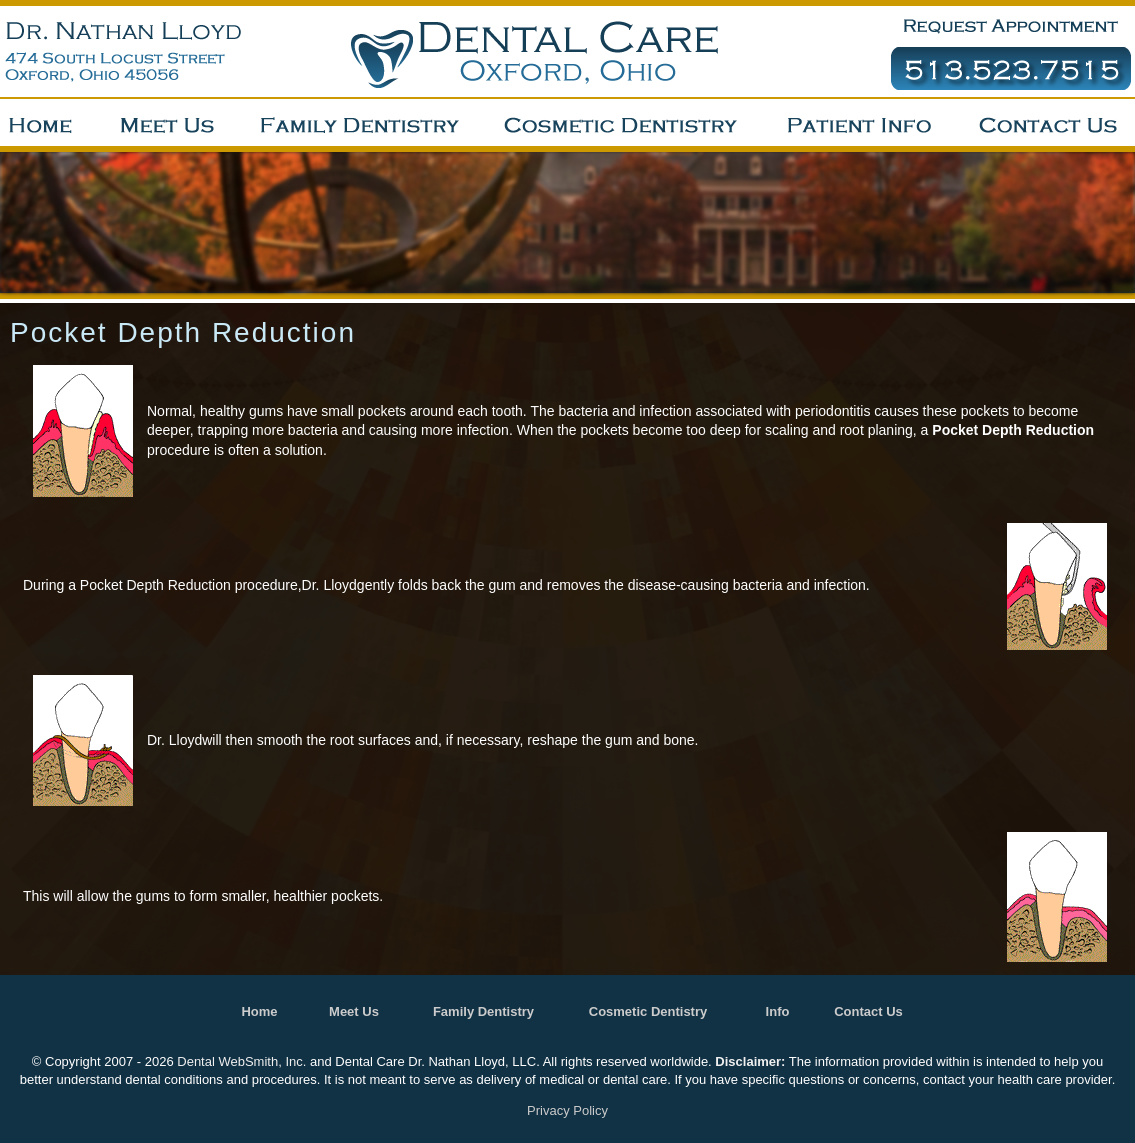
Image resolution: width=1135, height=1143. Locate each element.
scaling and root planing (839, 430)
